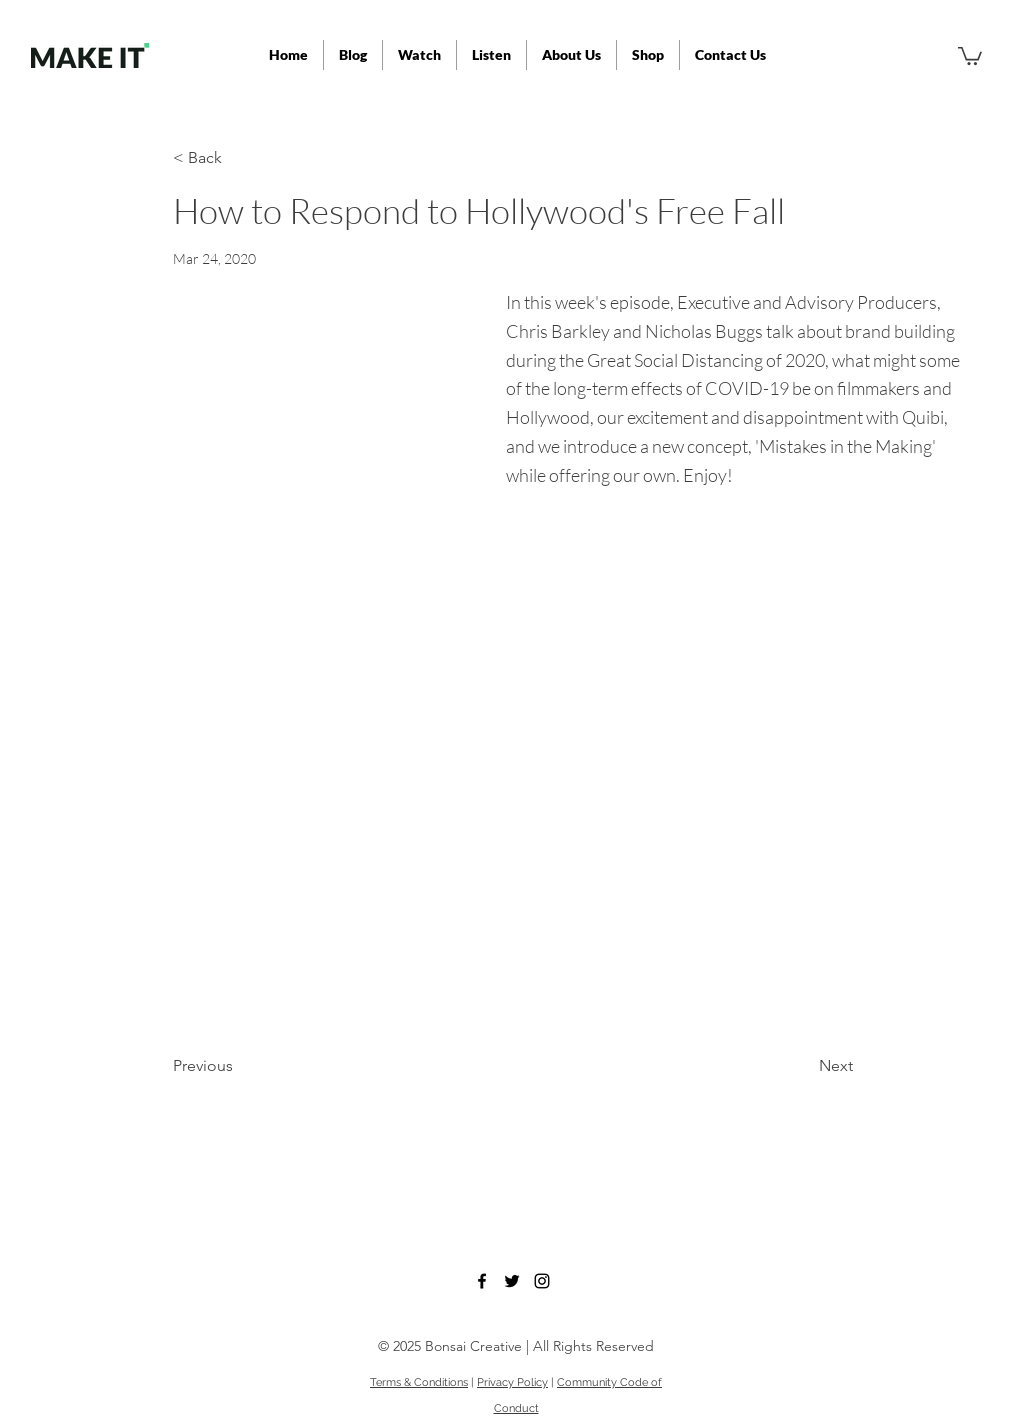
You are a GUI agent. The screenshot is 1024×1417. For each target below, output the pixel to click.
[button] (491, 55)
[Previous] (239, 1066)
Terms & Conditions (419, 1382)
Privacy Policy (512, 1382)
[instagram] (542, 1281)
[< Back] (239, 158)
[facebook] (482, 1281)
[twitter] (512, 1281)
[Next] (803, 1066)
